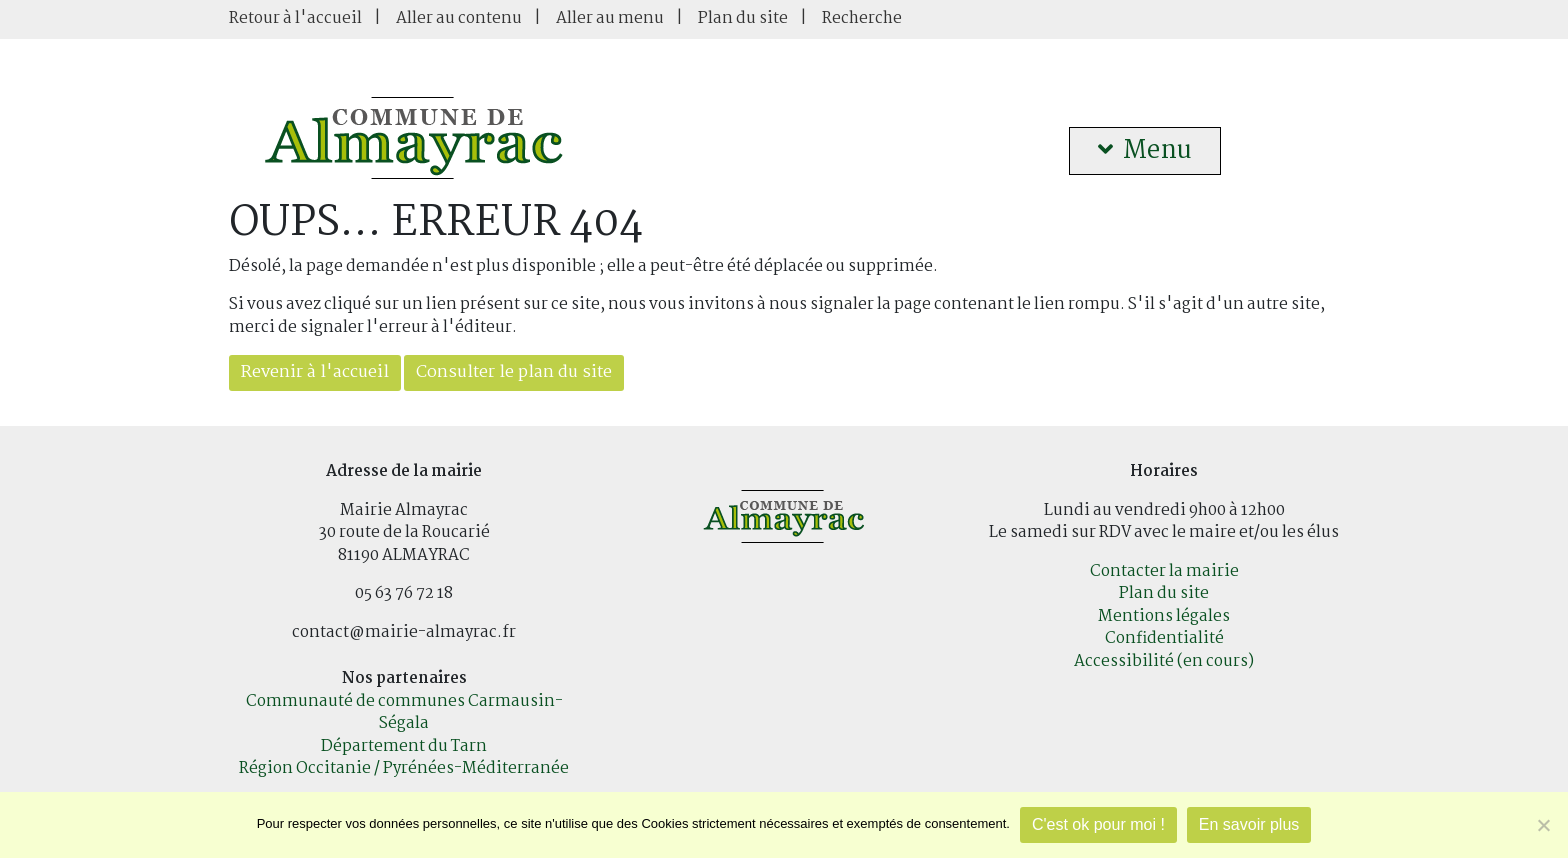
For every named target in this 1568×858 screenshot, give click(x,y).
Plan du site (743, 18)
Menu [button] (1145, 151)
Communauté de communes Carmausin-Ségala (404, 713)
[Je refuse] (1543, 825)
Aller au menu (610, 18)
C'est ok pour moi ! (1098, 824)
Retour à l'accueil (295, 18)
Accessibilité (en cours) (1164, 661)
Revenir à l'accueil (315, 372)
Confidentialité (1164, 638)
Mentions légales (1164, 616)
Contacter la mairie (1164, 571)
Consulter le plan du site (514, 372)
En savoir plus (1249, 824)
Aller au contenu (459, 18)
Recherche (862, 18)
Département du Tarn (404, 746)
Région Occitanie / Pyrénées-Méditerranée (404, 768)
